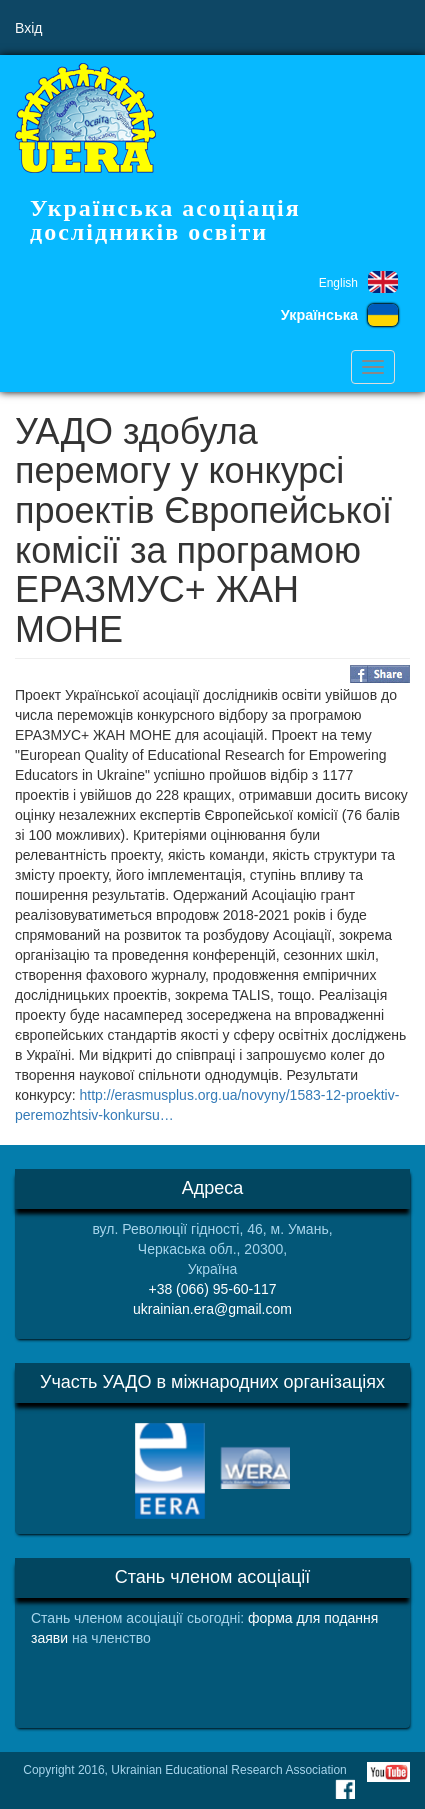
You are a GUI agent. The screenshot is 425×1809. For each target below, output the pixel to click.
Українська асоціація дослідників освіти (165, 220)
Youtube (388, 1772)
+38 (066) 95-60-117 (212, 1289)
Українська (319, 315)
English (338, 283)
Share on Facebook (380, 674)
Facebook (345, 1789)
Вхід (28, 28)
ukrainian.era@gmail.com (212, 1309)
